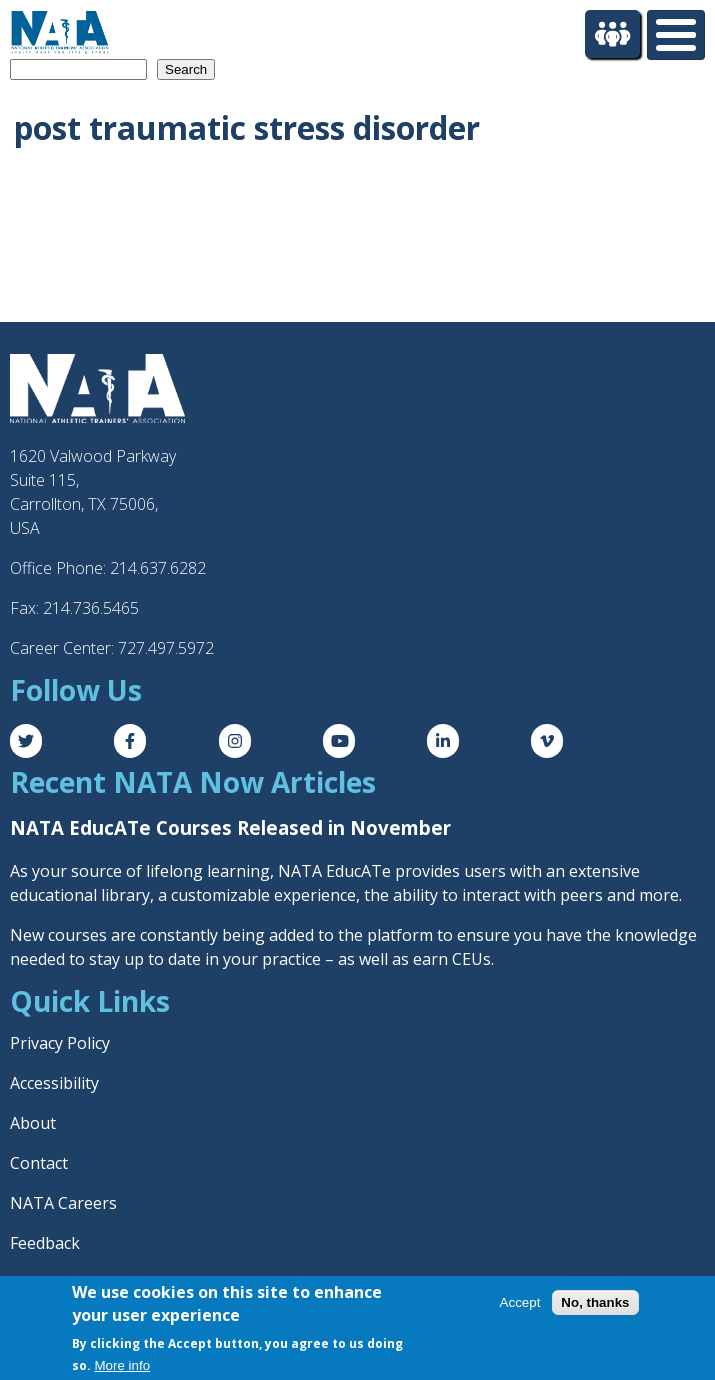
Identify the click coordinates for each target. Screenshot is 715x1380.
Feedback (45, 1243)
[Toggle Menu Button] (676, 35)
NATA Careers (63, 1203)
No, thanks (595, 1302)
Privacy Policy (60, 1043)
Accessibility (54, 1083)
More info (123, 1365)
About (33, 1123)
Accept (520, 1302)
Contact (39, 1163)
